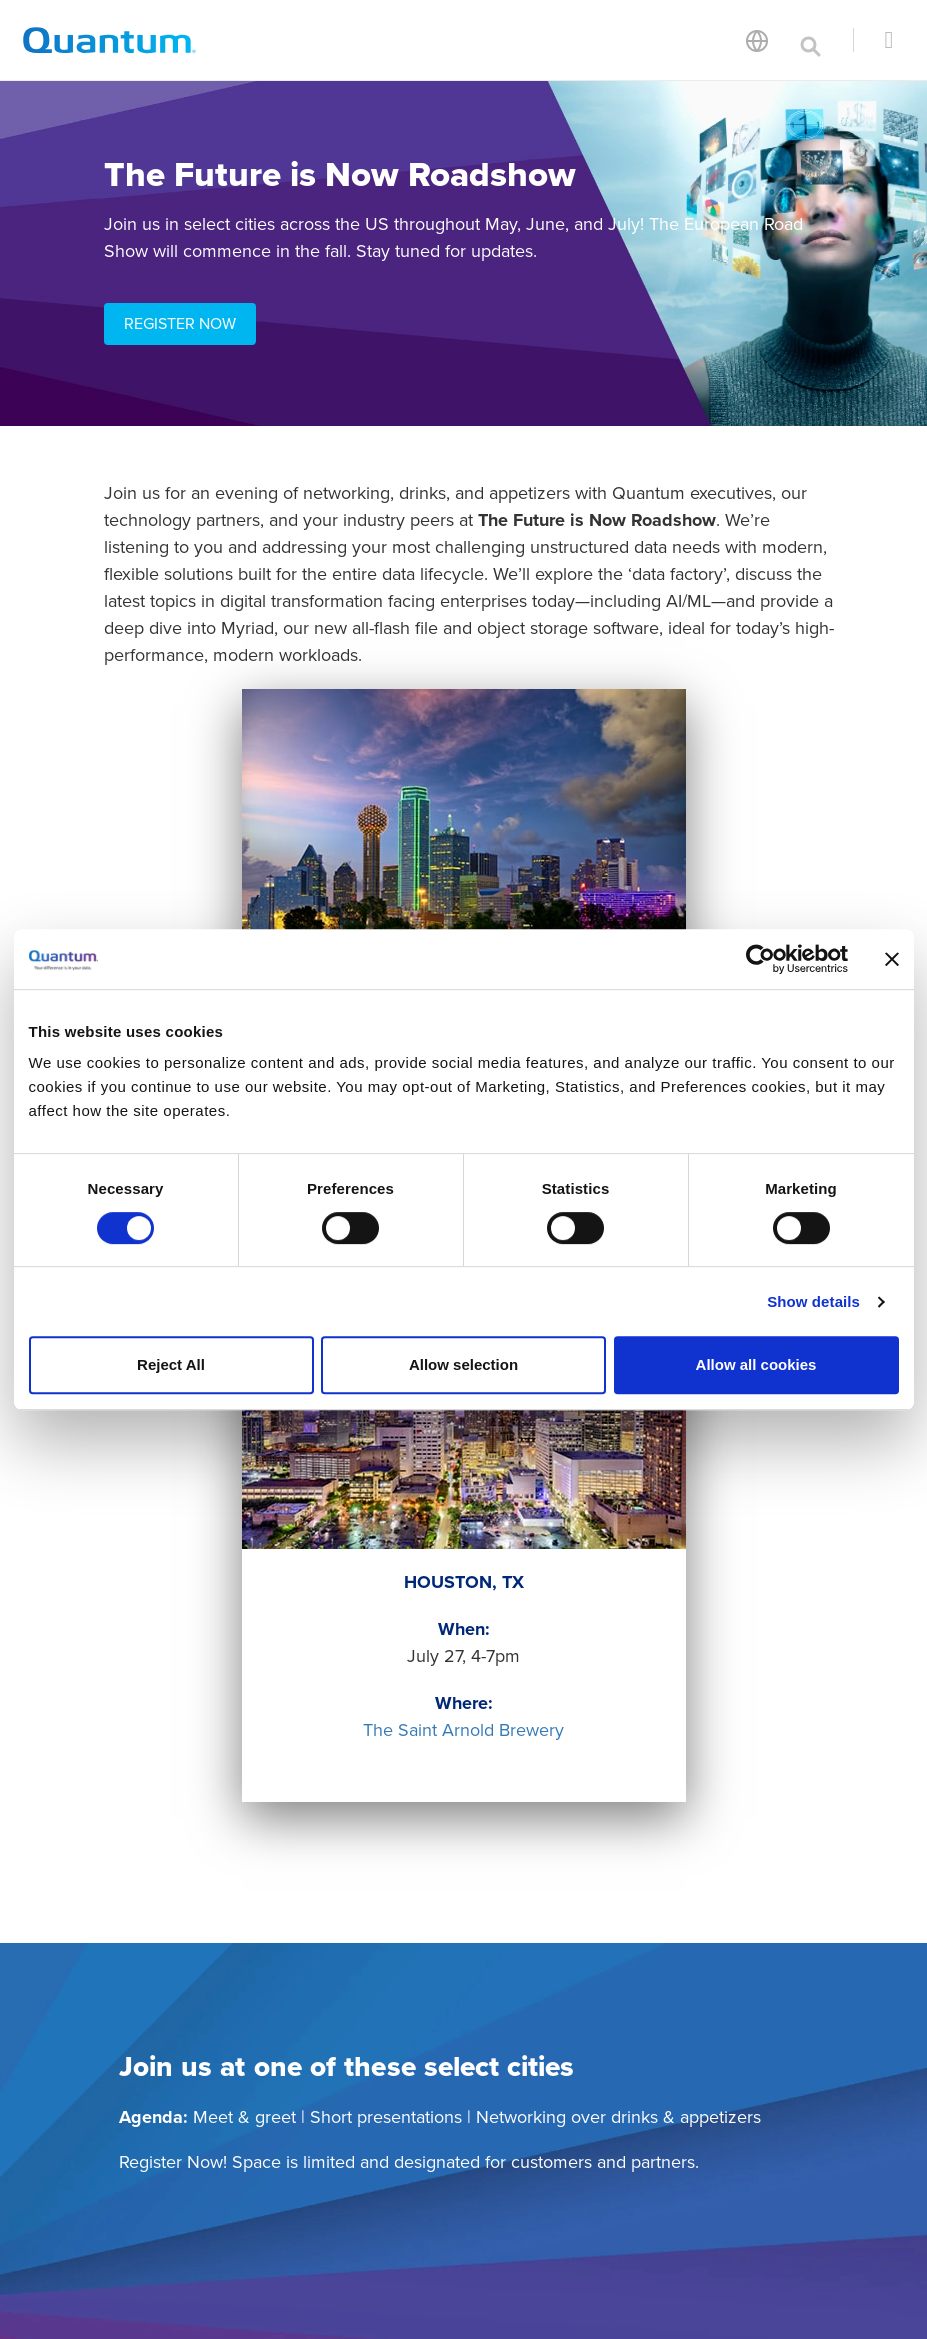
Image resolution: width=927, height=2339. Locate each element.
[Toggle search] (811, 40)
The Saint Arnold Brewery (463, 1730)
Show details (813, 1301)
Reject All (171, 1364)
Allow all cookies (756, 1364)
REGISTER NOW (180, 323)
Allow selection (463, 1364)
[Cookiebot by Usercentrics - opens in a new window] (760, 959)
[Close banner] (892, 959)
